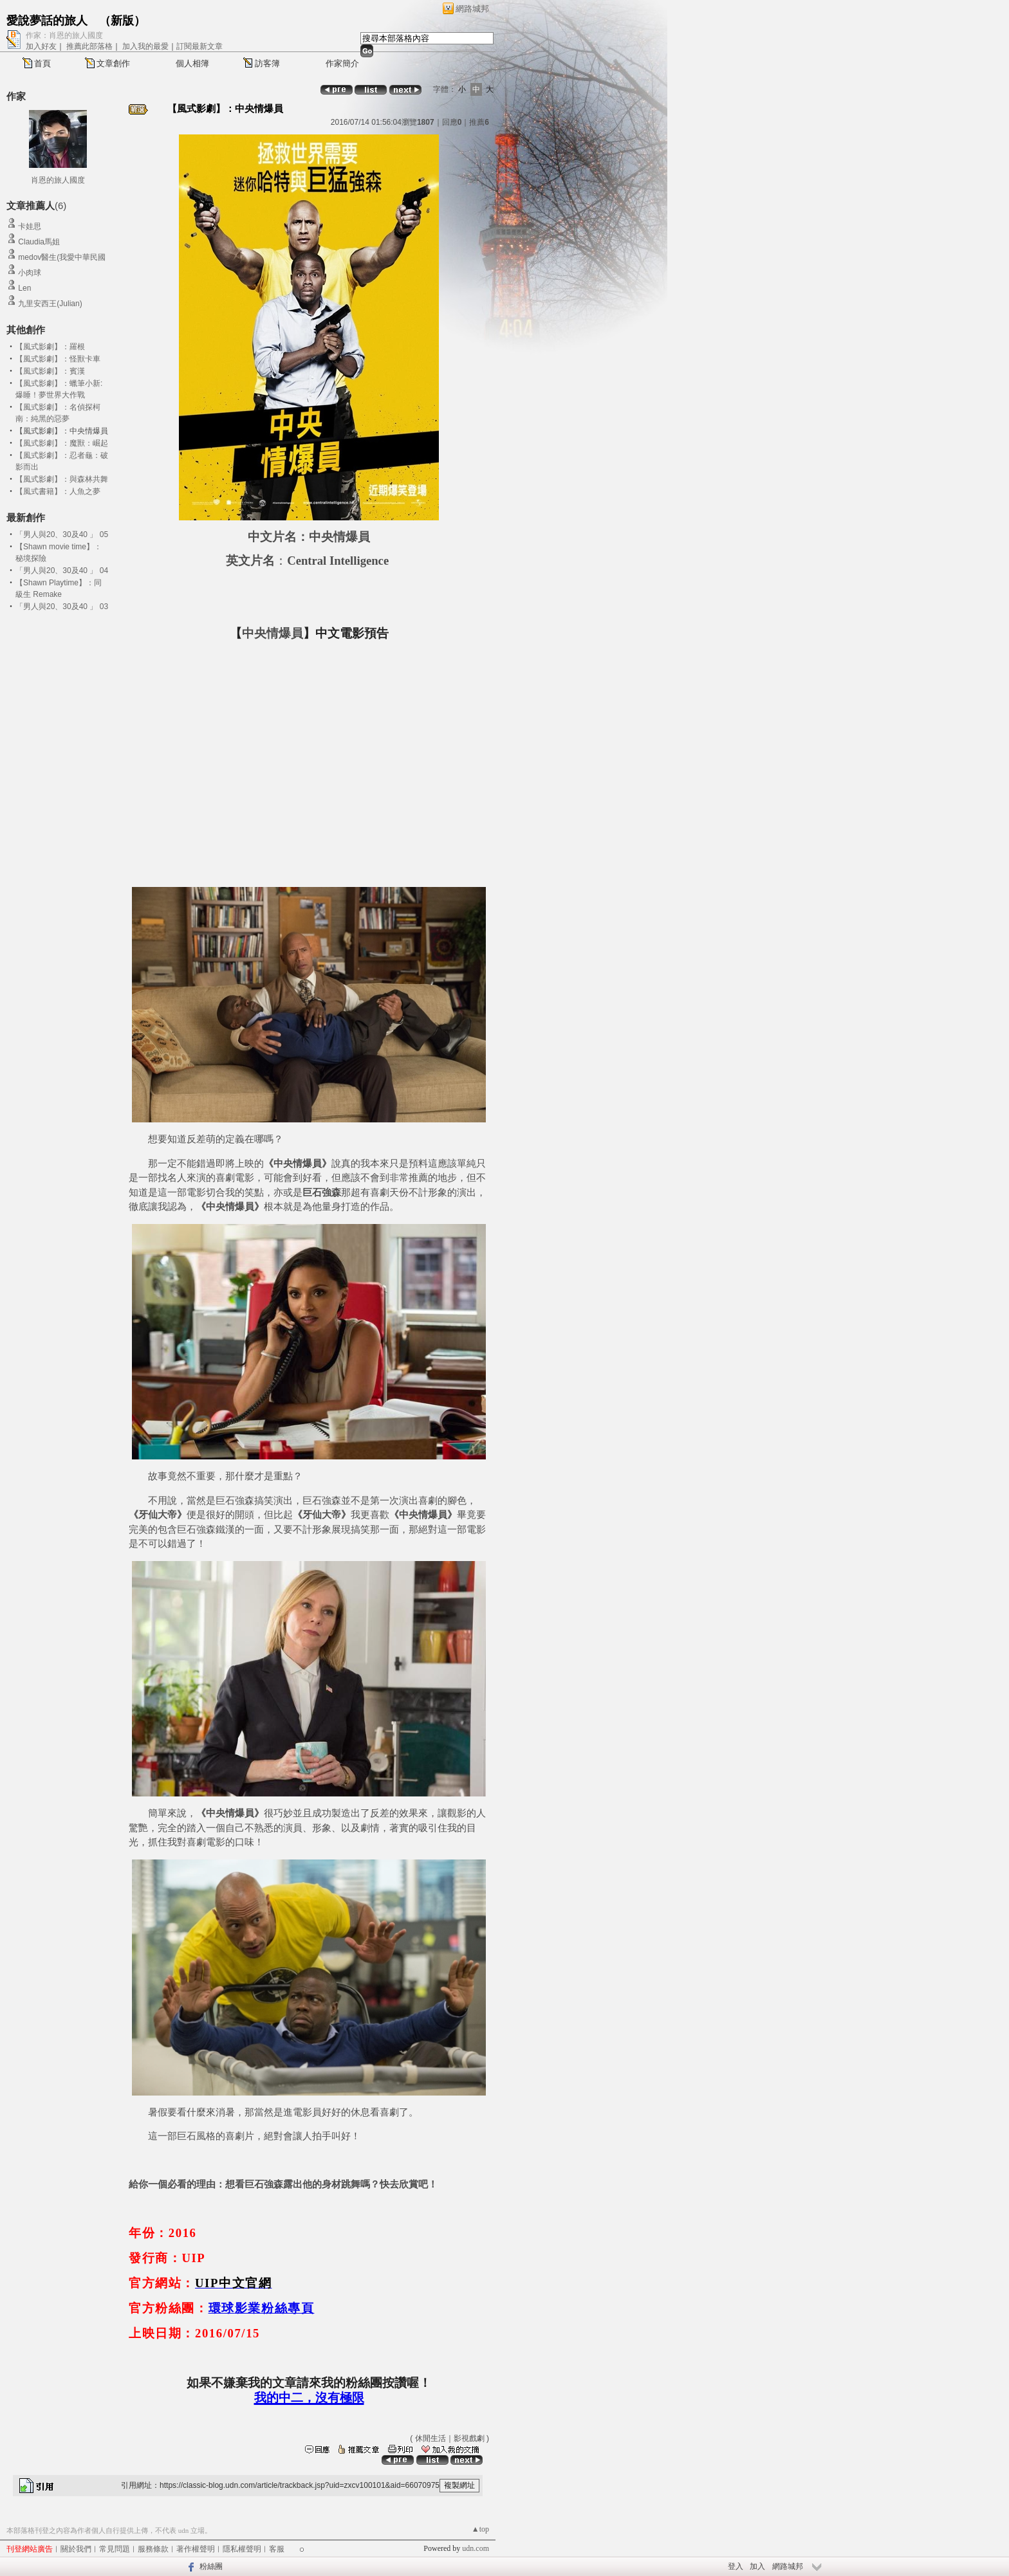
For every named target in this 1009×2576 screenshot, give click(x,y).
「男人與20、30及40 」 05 (61, 534)
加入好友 (41, 46)
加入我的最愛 (145, 46)
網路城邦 (472, 9)
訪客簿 (267, 63)
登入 (735, 2566)
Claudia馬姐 (39, 241)
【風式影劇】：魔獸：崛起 (61, 443)
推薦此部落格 (89, 46)
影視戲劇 (469, 2438)
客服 (276, 2548)
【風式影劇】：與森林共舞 (61, 479)
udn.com (475, 2548)
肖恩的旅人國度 (58, 180)
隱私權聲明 (242, 2548)
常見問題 (114, 2548)
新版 (122, 20)
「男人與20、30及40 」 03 (61, 606)
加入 (757, 2566)
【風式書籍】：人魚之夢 (57, 491)
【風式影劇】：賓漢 (50, 371)
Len (24, 288)
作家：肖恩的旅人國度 (64, 35)
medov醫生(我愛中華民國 (62, 257)
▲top (480, 2529)
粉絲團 (211, 2566)
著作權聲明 (195, 2548)
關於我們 (75, 2548)
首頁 (42, 63)
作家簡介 (342, 63)
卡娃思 (29, 226)
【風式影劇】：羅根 (50, 346)
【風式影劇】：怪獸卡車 (57, 358)
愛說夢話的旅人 (47, 20)
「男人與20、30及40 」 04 (61, 570)
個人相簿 (192, 63)
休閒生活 (430, 2438)
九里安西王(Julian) (50, 303)
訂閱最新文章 (199, 46)
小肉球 (29, 272)
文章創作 (113, 63)
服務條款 (153, 2548)
